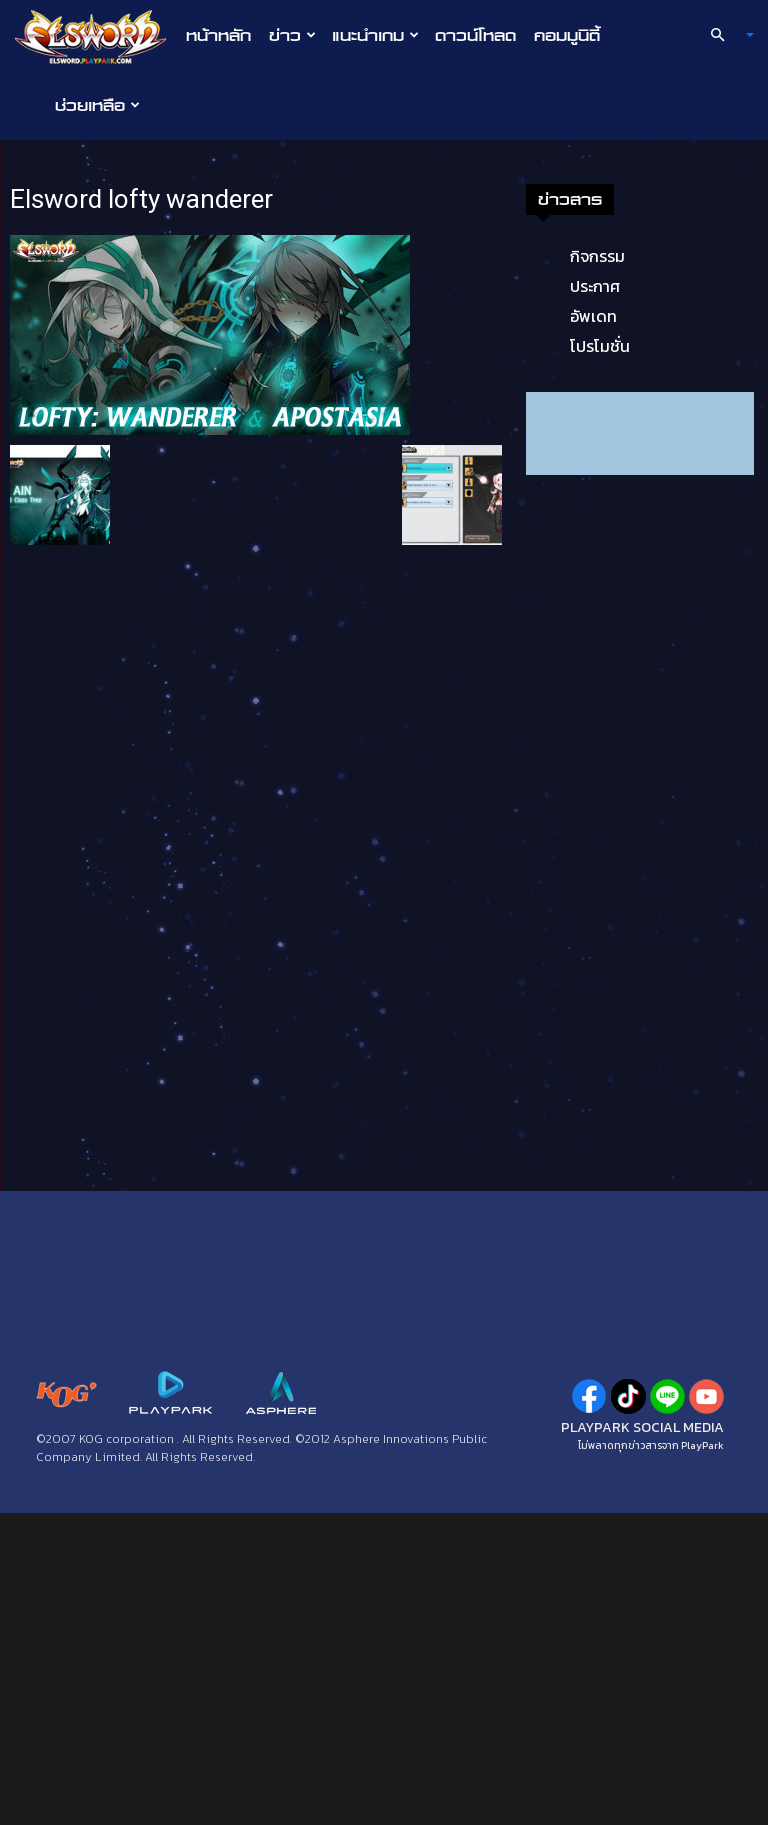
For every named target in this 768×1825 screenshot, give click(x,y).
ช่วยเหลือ (97, 105)
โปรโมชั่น (600, 346)
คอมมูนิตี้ (567, 35)
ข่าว (292, 35)
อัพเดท (593, 316)
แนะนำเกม (375, 35)
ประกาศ (595, 286)
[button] (724, 35)
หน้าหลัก (218, 35)
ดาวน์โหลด (475, 35)
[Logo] (95, 36)
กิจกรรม (597, 256)
